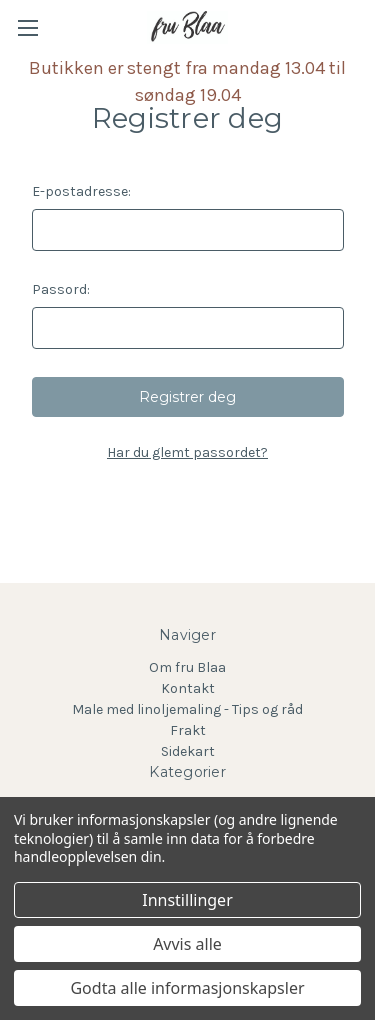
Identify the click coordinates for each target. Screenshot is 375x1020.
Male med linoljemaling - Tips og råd (187, 709)
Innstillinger (187, 900)
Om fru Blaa (187, 667)
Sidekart (188, 751)
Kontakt (188, 688)
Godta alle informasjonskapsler (187, 988)
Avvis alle (187, 944)
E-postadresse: (81, 191)
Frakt (188, 730)
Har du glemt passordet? (187, 452)
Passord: (61, 289)
